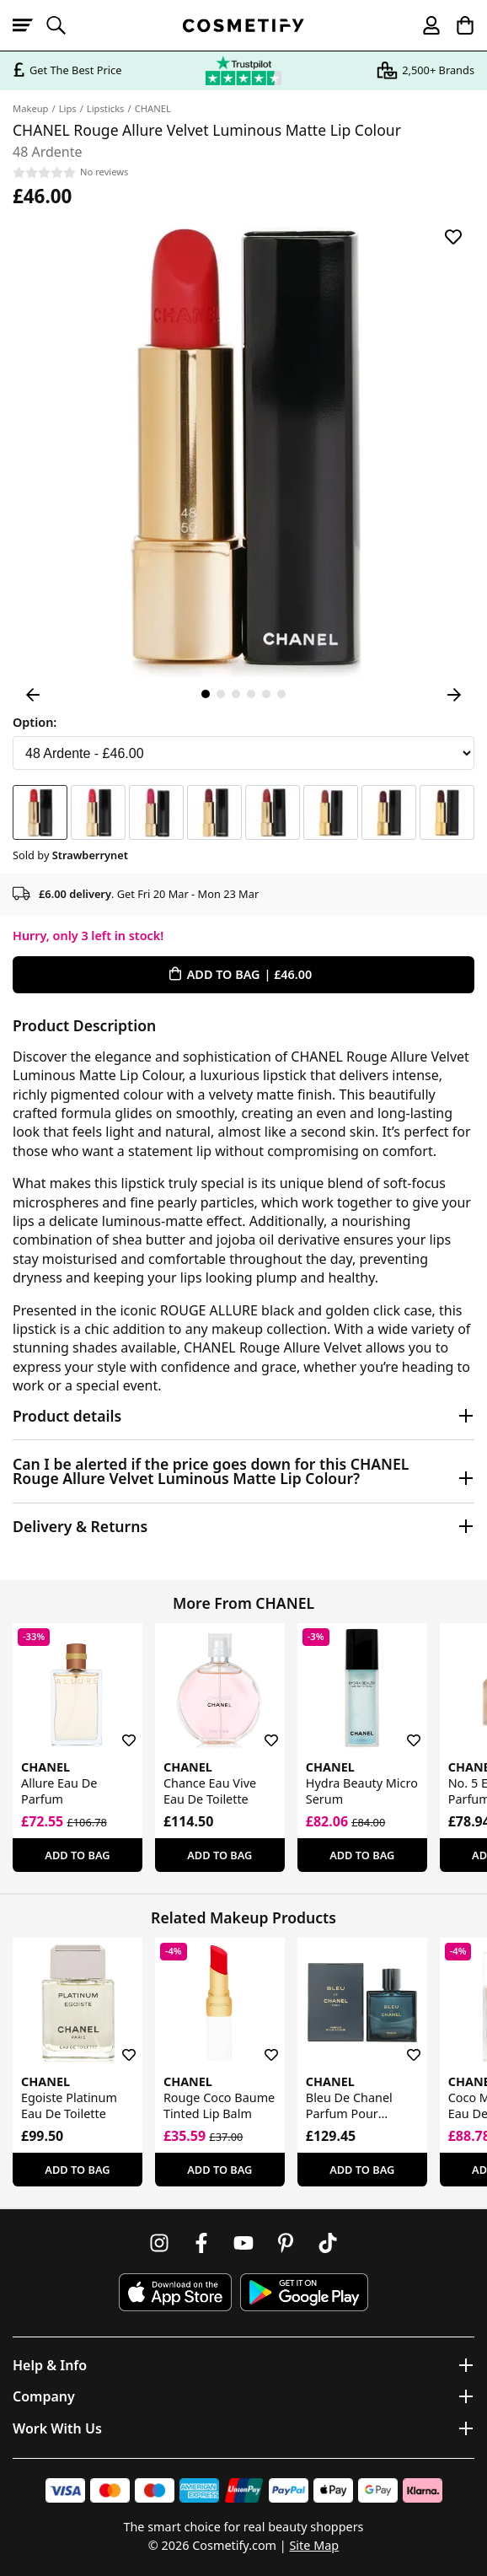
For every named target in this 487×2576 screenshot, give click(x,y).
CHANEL (153, 108)
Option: (34, 722)
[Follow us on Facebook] (201, 2243)
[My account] (424, 25)
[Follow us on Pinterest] (285, 2243)
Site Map (314, 2545)
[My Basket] (457, 25)
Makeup (31, 108)
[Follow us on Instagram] (159, 2243)
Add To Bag (77, 1855)
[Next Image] (454, 695)
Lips (68, 108)
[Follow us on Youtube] (243, 2243)
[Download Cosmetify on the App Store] (175, 2292)
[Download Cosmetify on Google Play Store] (304, 2292)
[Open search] (63, 25)
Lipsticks (106, 108)
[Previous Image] (32, 695)
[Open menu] (29, 25)
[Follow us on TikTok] (328, 2243)
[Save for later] (453, 237)
